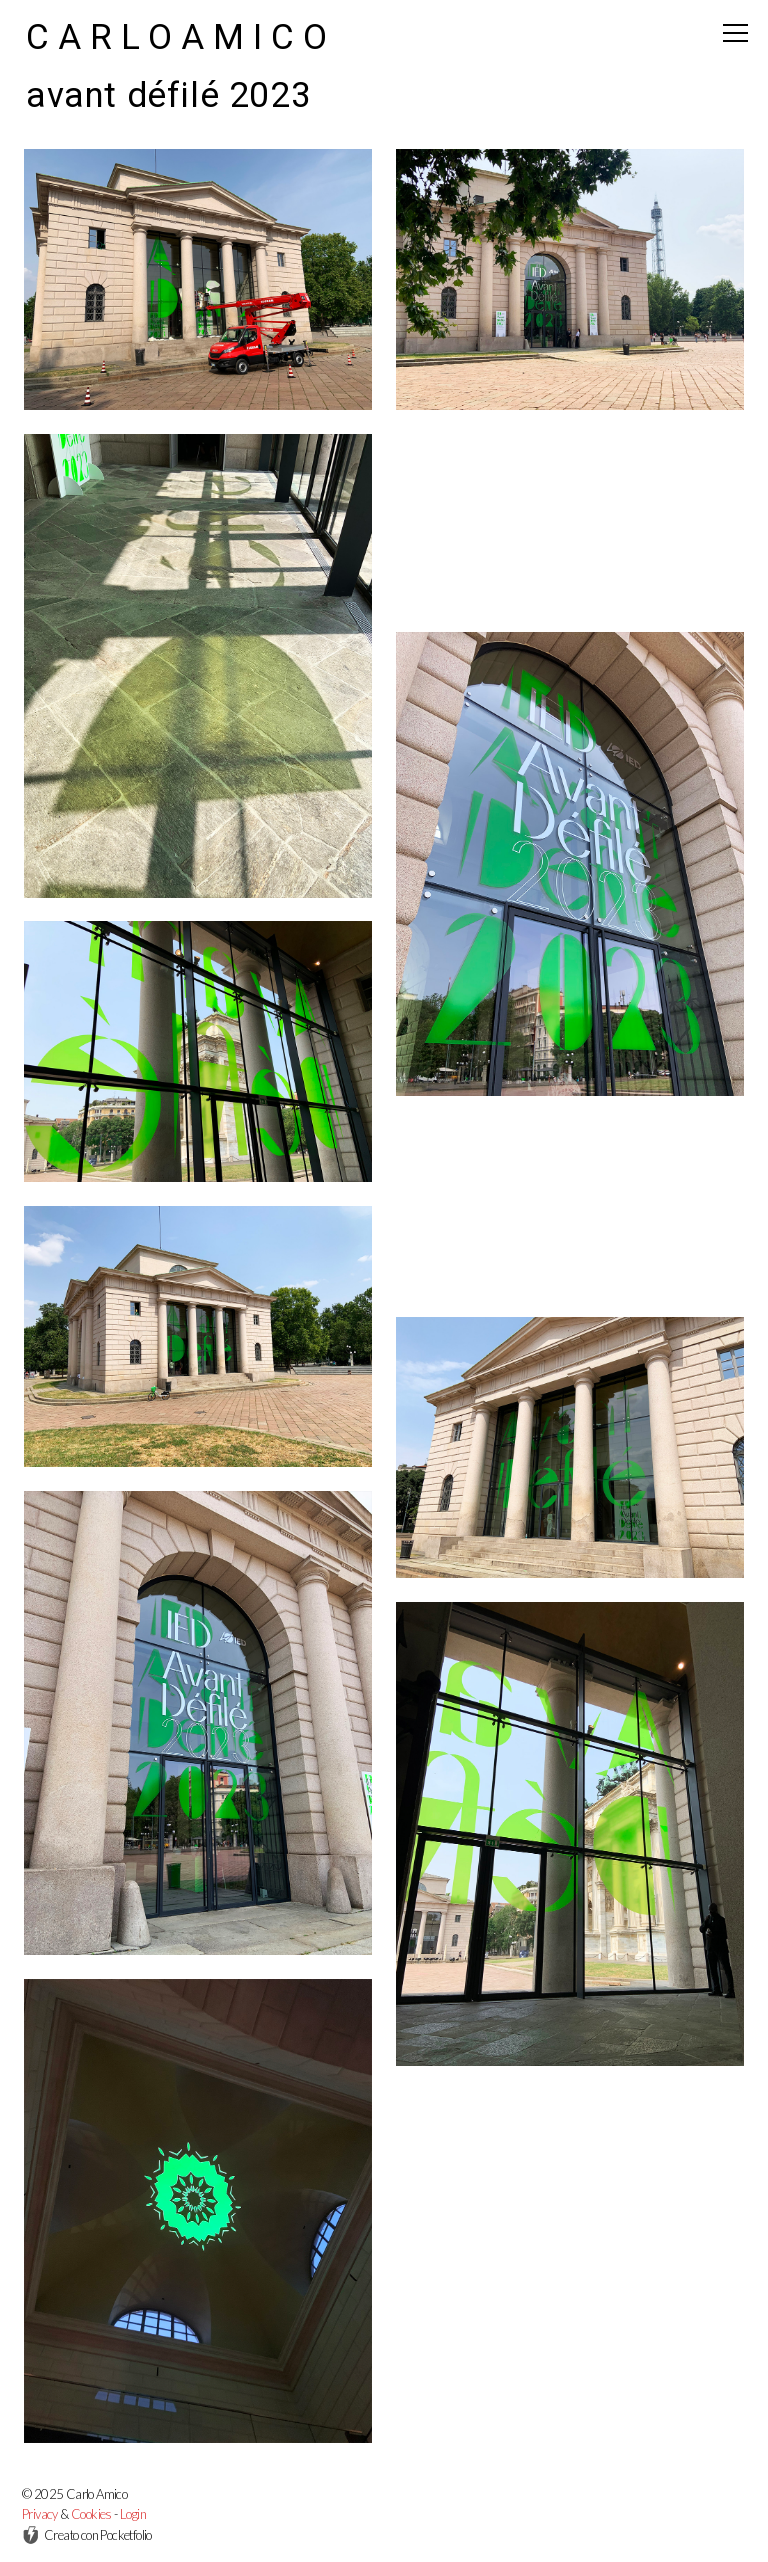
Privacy (40, 2514)
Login (133, 2514)
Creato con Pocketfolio (87, 2535)
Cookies (91, 2514)
